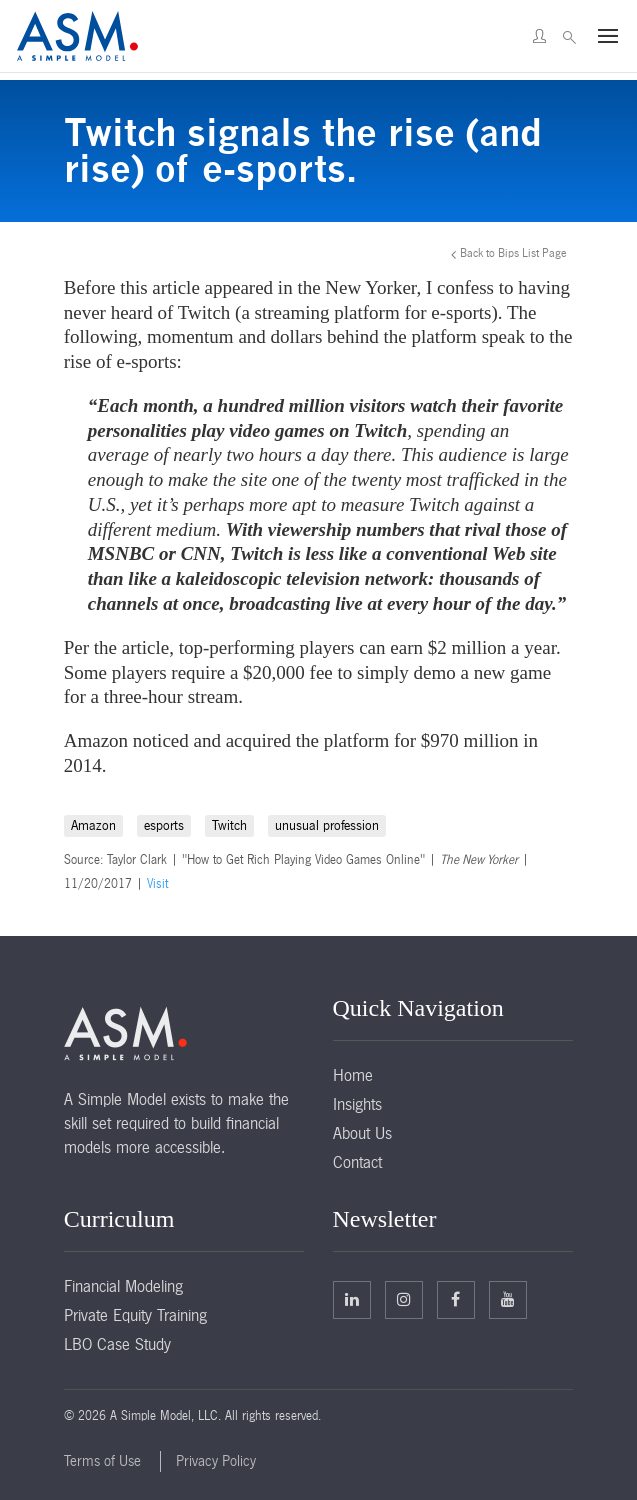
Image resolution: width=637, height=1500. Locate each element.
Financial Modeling (123, 1286)
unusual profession (327, 825)
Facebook (455, 1299)
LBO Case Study (117, 1344)
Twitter (404, 1299)
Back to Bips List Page (513, 253)
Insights (357, 1104)
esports (164, 825)
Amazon (93, 825)
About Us (362, 1133)
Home (353, 1075)
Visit (157, 884)
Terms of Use (102, 1461)
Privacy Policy (216, 1461)
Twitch (229, 825)
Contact (357, 1162)
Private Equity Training (135, 1315)
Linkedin (352, 1299)
